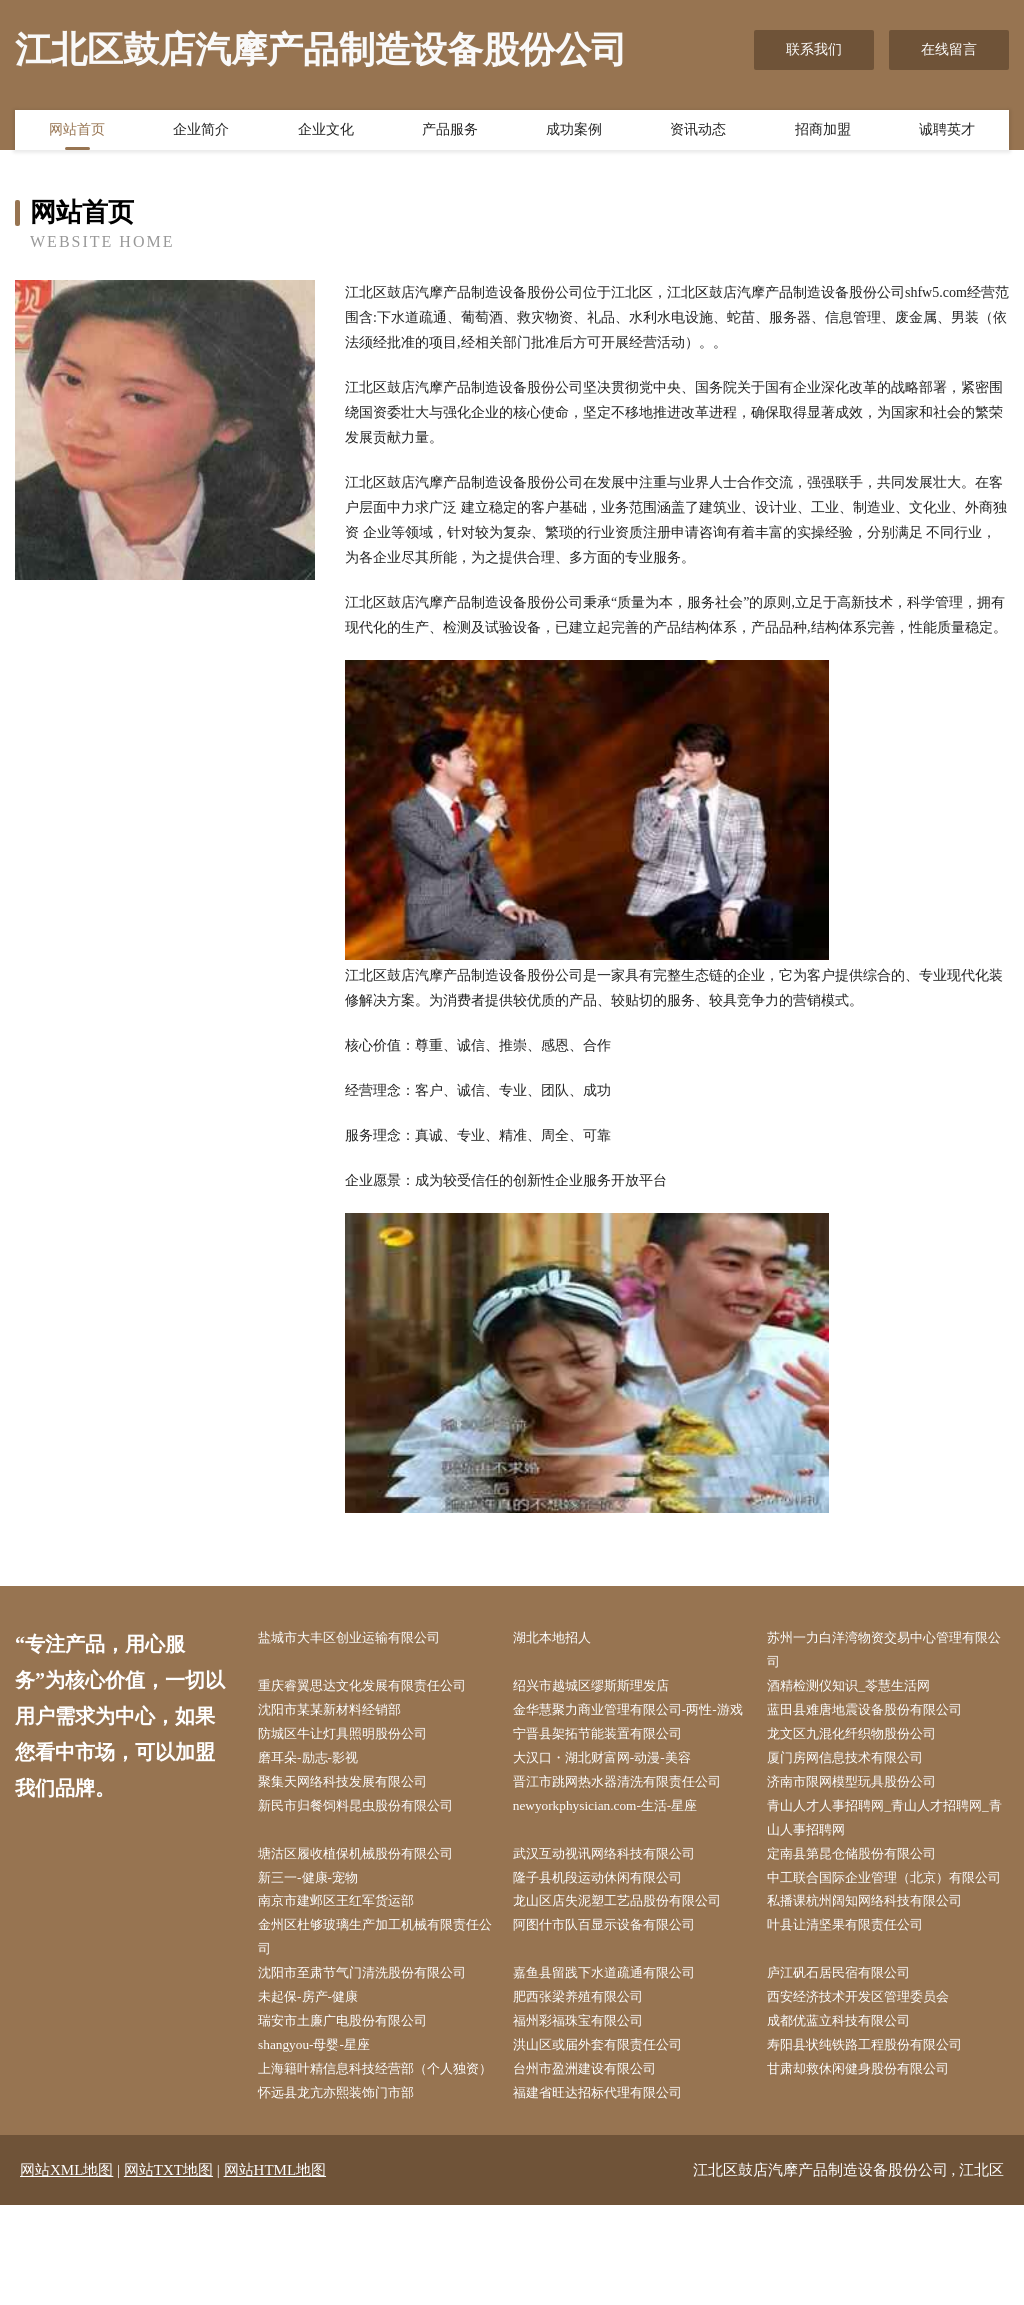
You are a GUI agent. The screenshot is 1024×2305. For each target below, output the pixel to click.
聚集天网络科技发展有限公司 (356, 1814)
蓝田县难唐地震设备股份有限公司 (879, 1714)
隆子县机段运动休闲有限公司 (611, 1915)
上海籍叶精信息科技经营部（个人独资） (377, 2155)
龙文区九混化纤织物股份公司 (865, 1764)
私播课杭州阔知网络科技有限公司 (879, 1965)
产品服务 (450, 133)
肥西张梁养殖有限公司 (590, 2066)
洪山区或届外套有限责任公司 (611, 2117)
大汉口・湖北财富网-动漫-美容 (615, 1789)
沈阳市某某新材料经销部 (342, 1714)
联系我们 (814, 49)
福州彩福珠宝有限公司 (590, 2091)
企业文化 (326, 133)
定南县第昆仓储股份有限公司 (865, 1890)
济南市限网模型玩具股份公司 (865, 1814)
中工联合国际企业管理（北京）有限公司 (886, 1928)
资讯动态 (698, 133)
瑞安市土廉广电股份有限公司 (356, 2091)
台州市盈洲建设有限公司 (597, 2142)
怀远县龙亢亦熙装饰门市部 (349, 2192)
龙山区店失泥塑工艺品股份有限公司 (632, 1965)
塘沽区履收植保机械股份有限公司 (370, 1890)
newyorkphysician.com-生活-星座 (618, 1840)
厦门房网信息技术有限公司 (858, 1789)
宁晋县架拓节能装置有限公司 (611, 1764)
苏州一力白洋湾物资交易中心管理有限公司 (886, 1651)
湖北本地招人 (562, 1638)
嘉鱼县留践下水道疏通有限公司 (618, 2041)
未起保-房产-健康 (318, 2066)
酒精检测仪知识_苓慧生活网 (861, 1688)
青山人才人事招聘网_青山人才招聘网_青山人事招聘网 (889, 1853)
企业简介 (201, 133)
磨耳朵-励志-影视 (318, 1789)
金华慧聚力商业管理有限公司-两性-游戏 (636, 1727)
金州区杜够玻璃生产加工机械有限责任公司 (377, 2004)
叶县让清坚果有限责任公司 (858, 1991)
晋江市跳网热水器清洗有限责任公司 (632, 1814)
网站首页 (77, 133)
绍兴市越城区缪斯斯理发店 (604, 1688)
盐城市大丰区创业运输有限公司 (363, 1638)
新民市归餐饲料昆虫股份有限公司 (370, 1840)
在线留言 (949, 49)
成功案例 (574, 133)
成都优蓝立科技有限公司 (851, 2091)
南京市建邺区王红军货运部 (349, 1965)
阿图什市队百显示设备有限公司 (618, 1991)
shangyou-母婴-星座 (324, 2117)
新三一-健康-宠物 (318, 1915)
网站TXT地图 (168, 2270)
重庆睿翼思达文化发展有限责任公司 (377, 1688)
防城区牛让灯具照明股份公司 (356, 1764)
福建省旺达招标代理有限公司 (611, 2192)
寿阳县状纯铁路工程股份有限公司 (879, 2117)
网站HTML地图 (275, 2270)
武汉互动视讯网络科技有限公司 (618, 1890)
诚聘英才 (947, 133)
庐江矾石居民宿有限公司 (851, 2041)
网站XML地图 (66, 2270)
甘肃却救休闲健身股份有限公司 (872, 2142)
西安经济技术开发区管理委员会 (872, 2066)
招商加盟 (823, 133)
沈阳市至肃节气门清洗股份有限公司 (377, 2041)
